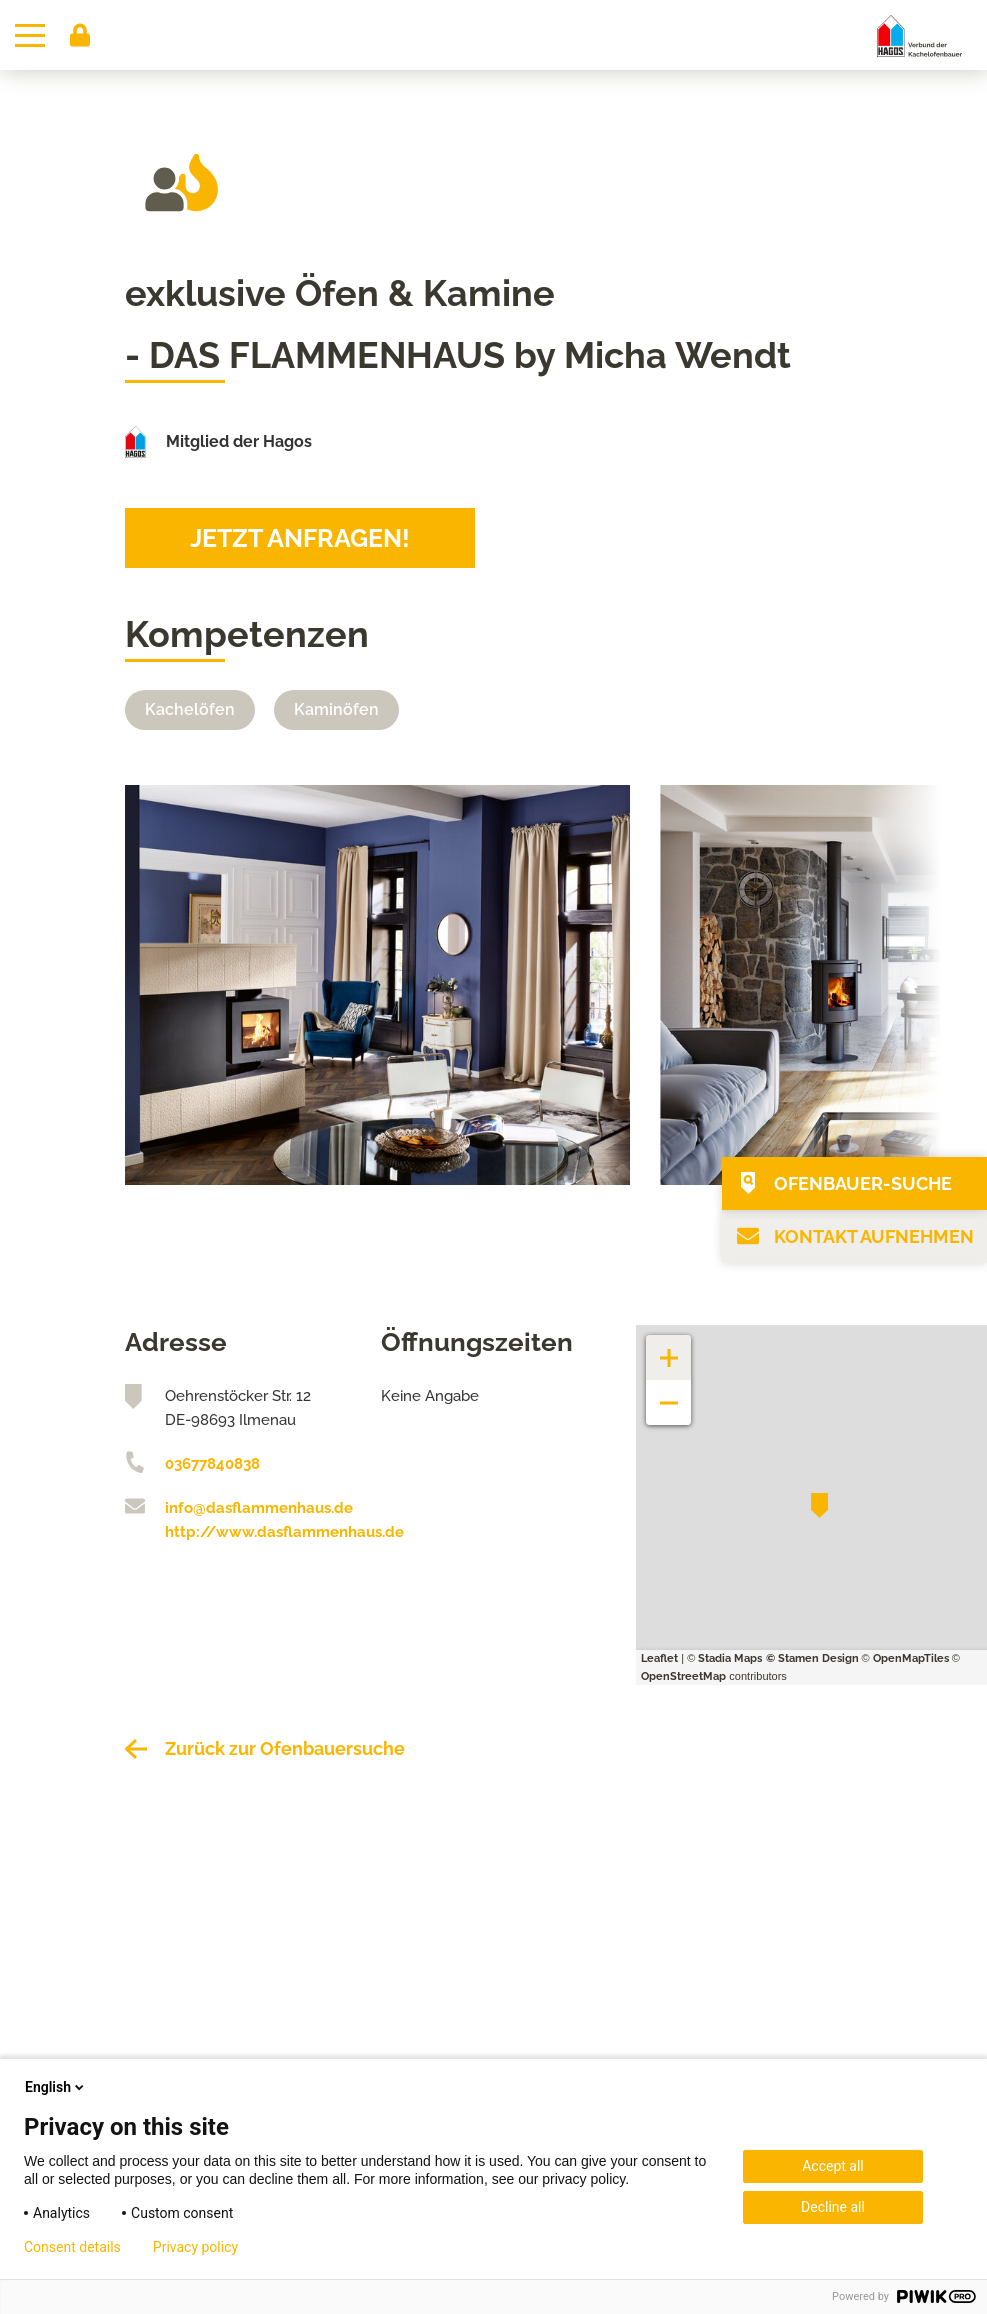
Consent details (72, 2247)
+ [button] (669, 1347)
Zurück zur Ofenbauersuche (285, 1748)
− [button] (669, 1392)
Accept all (833, 2166)
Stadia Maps (730, 1658)
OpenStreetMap (683, 1676)
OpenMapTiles (911, 1658)
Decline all (833, 2207)
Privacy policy (195, 2247)
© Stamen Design (812, 1658)
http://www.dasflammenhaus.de (258, 1532)
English (56, 2087)
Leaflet (659, 1658)
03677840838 (212, 1464)
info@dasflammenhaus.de (258, 1508)
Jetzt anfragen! (300, 538)
